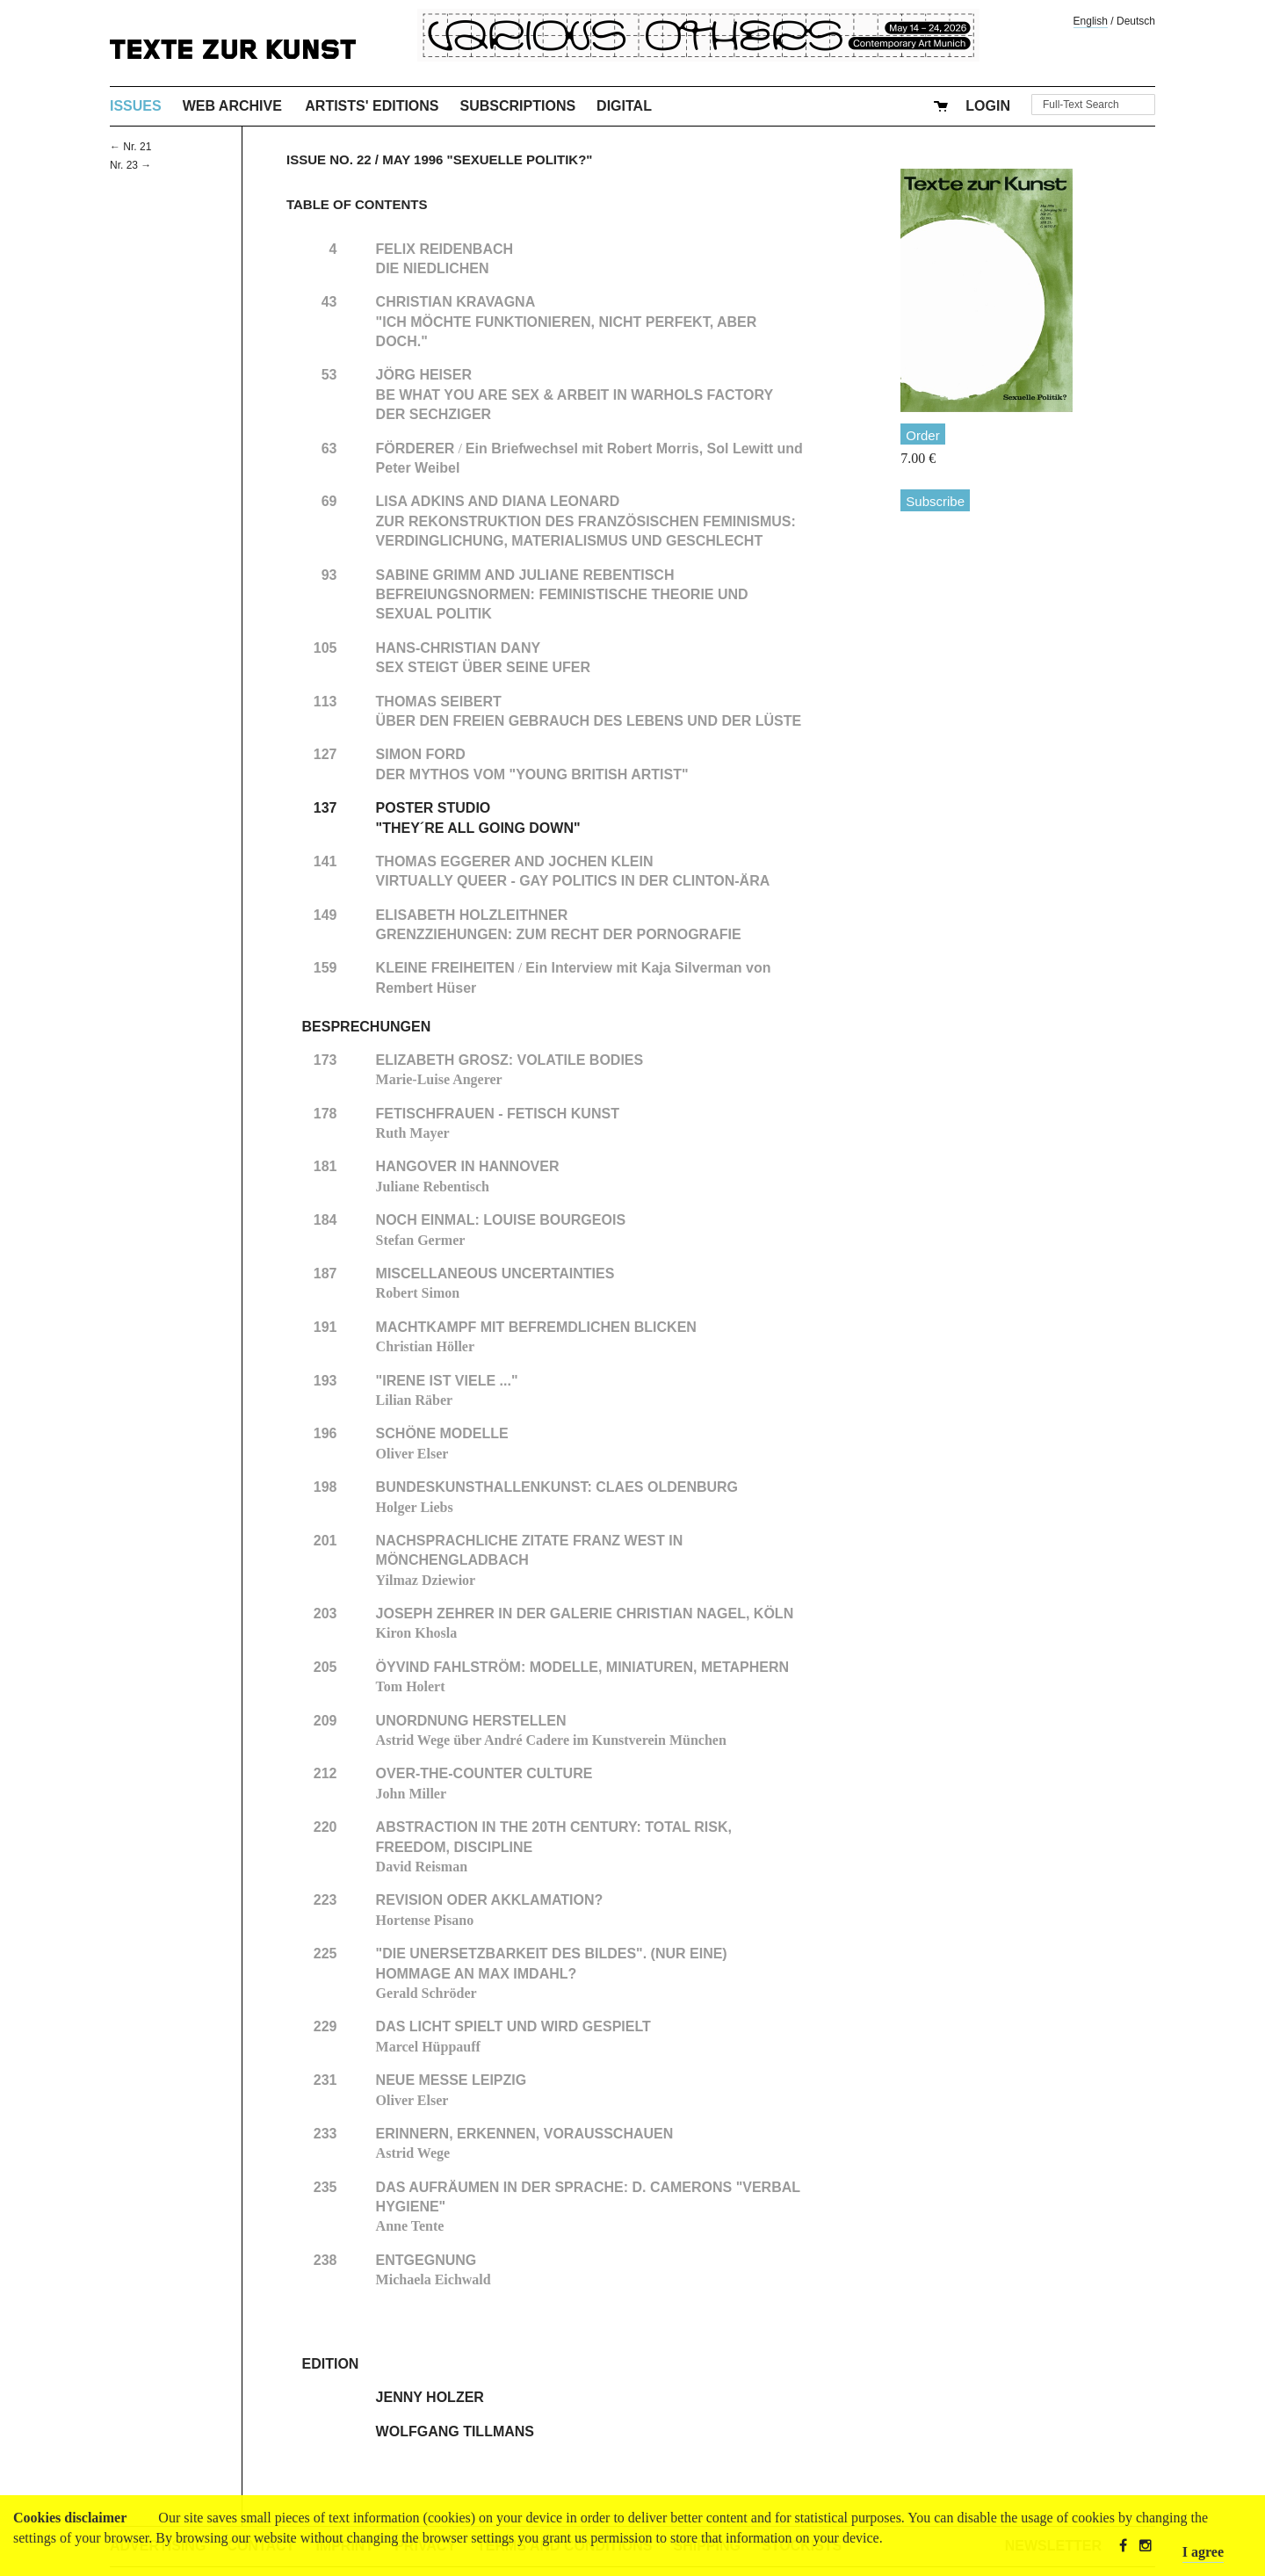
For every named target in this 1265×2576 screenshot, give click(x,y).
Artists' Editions (371, 105)
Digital (624, 105)
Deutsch (1136, 21)
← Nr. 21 (130, 147)
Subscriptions (518, 105)
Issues (136, 105)
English (1090, 21)
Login (987, 105)
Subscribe (935, 501)
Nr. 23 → (130, 165)
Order (922, 435)
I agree (1203, 2551)
